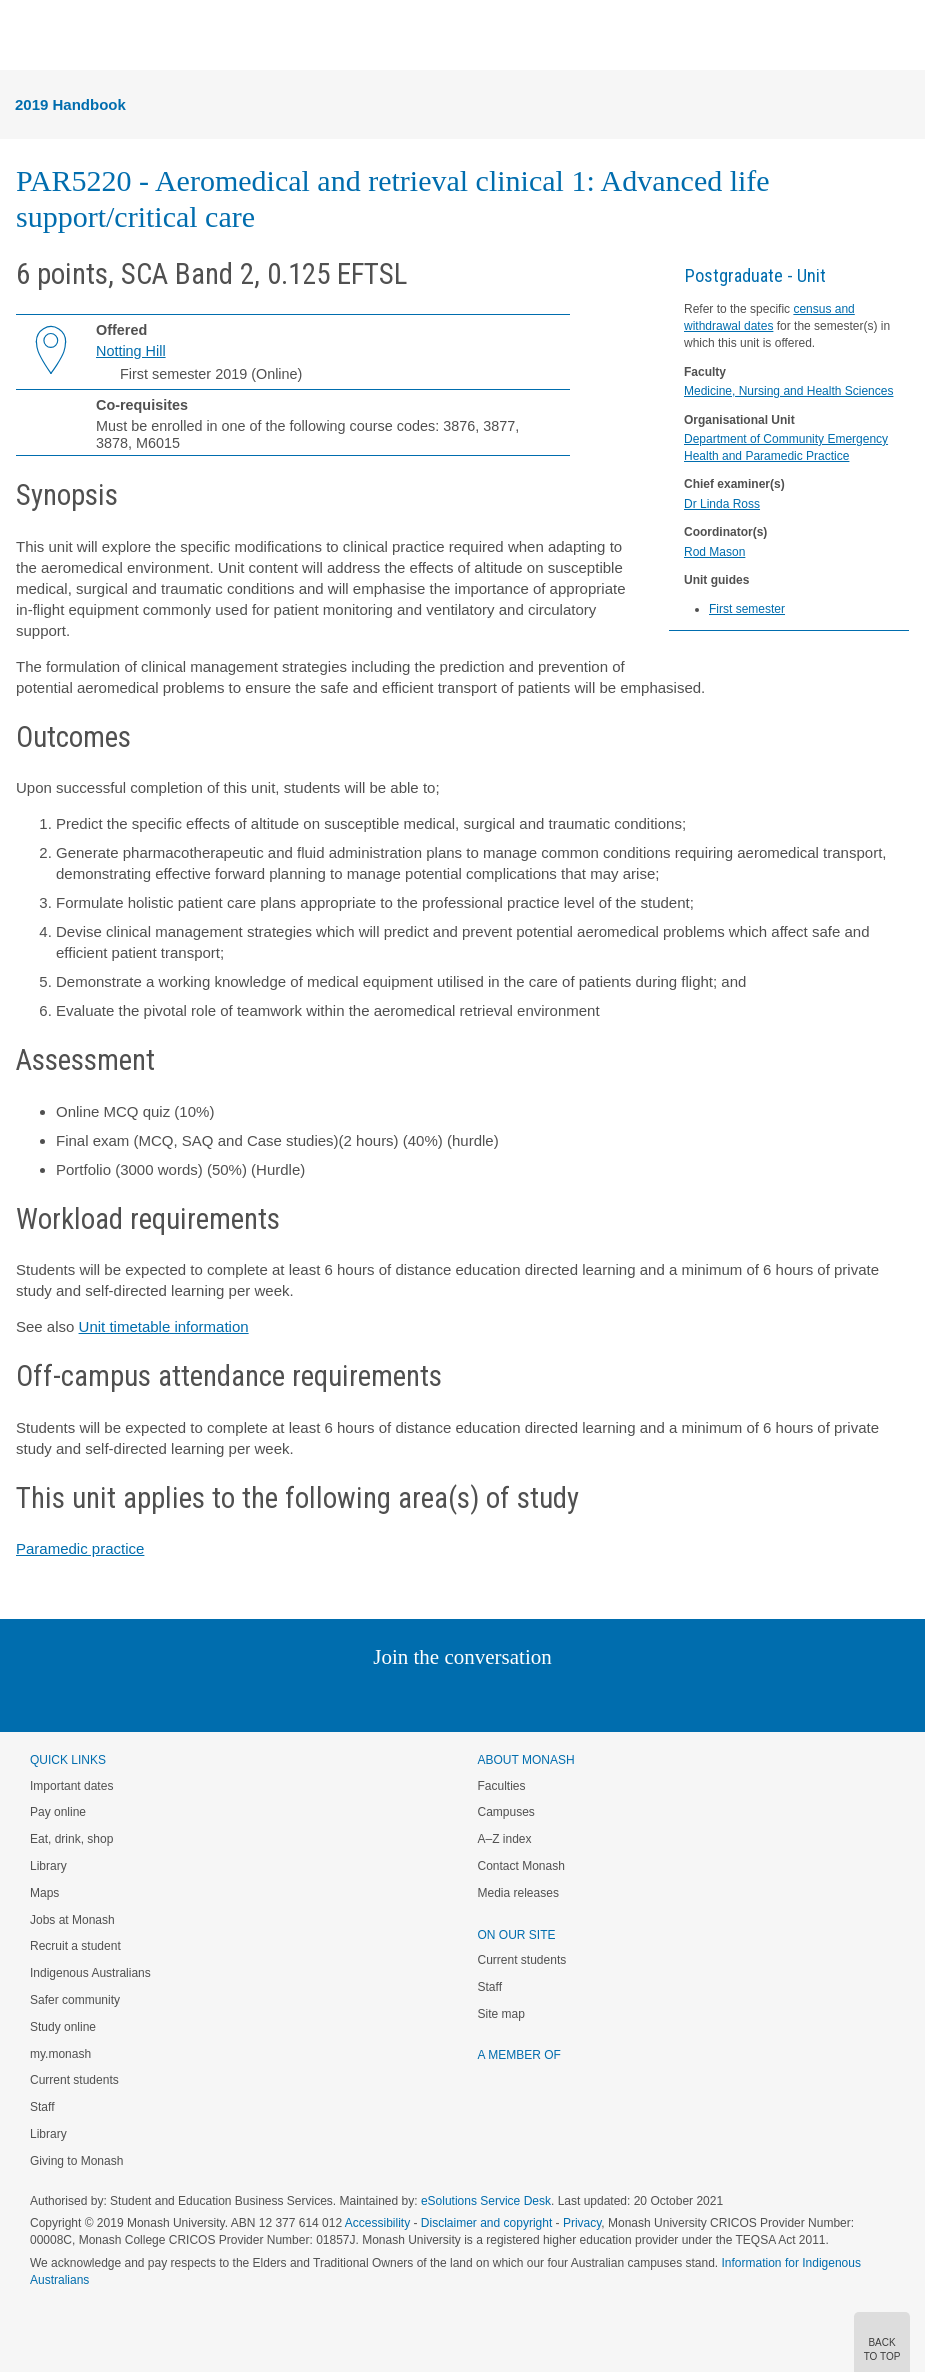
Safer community (75, 2000)
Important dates (71, 1786)
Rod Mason (714, 552)
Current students (74, 2080)
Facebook (442, 1697)
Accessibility (377, 2223)
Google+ (477, 1697)
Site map (501, 2014)
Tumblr (518, 1697)
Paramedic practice (80, 1548)
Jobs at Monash (72, 1920)
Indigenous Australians (90, 1973)
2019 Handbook (70, 104)
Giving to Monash (76, 2161)
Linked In (361, 1697)
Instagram (321, 1697)
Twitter (404, 1697)
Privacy (582, 2223)
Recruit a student (75, 1946)
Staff (42, 2107)
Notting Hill (131, 351)
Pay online (58, 1812)
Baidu (601, 1697)
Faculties (502, 1786)
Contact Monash (521, 1866)
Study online (63, 2027)
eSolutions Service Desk (486, 2201)
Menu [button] (26, 36)
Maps (44, 1893)
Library (48, 1866)
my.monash (60, 2054)
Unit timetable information (164, 1326)
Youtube (558, 1697)
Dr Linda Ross (722, 504)
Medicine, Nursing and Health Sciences (788, 391)
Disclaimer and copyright (486, 2223)
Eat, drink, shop (71, 1839)
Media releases (518, 1893)
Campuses (506, 1812)
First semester (747, 609)
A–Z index (505, 1839)
